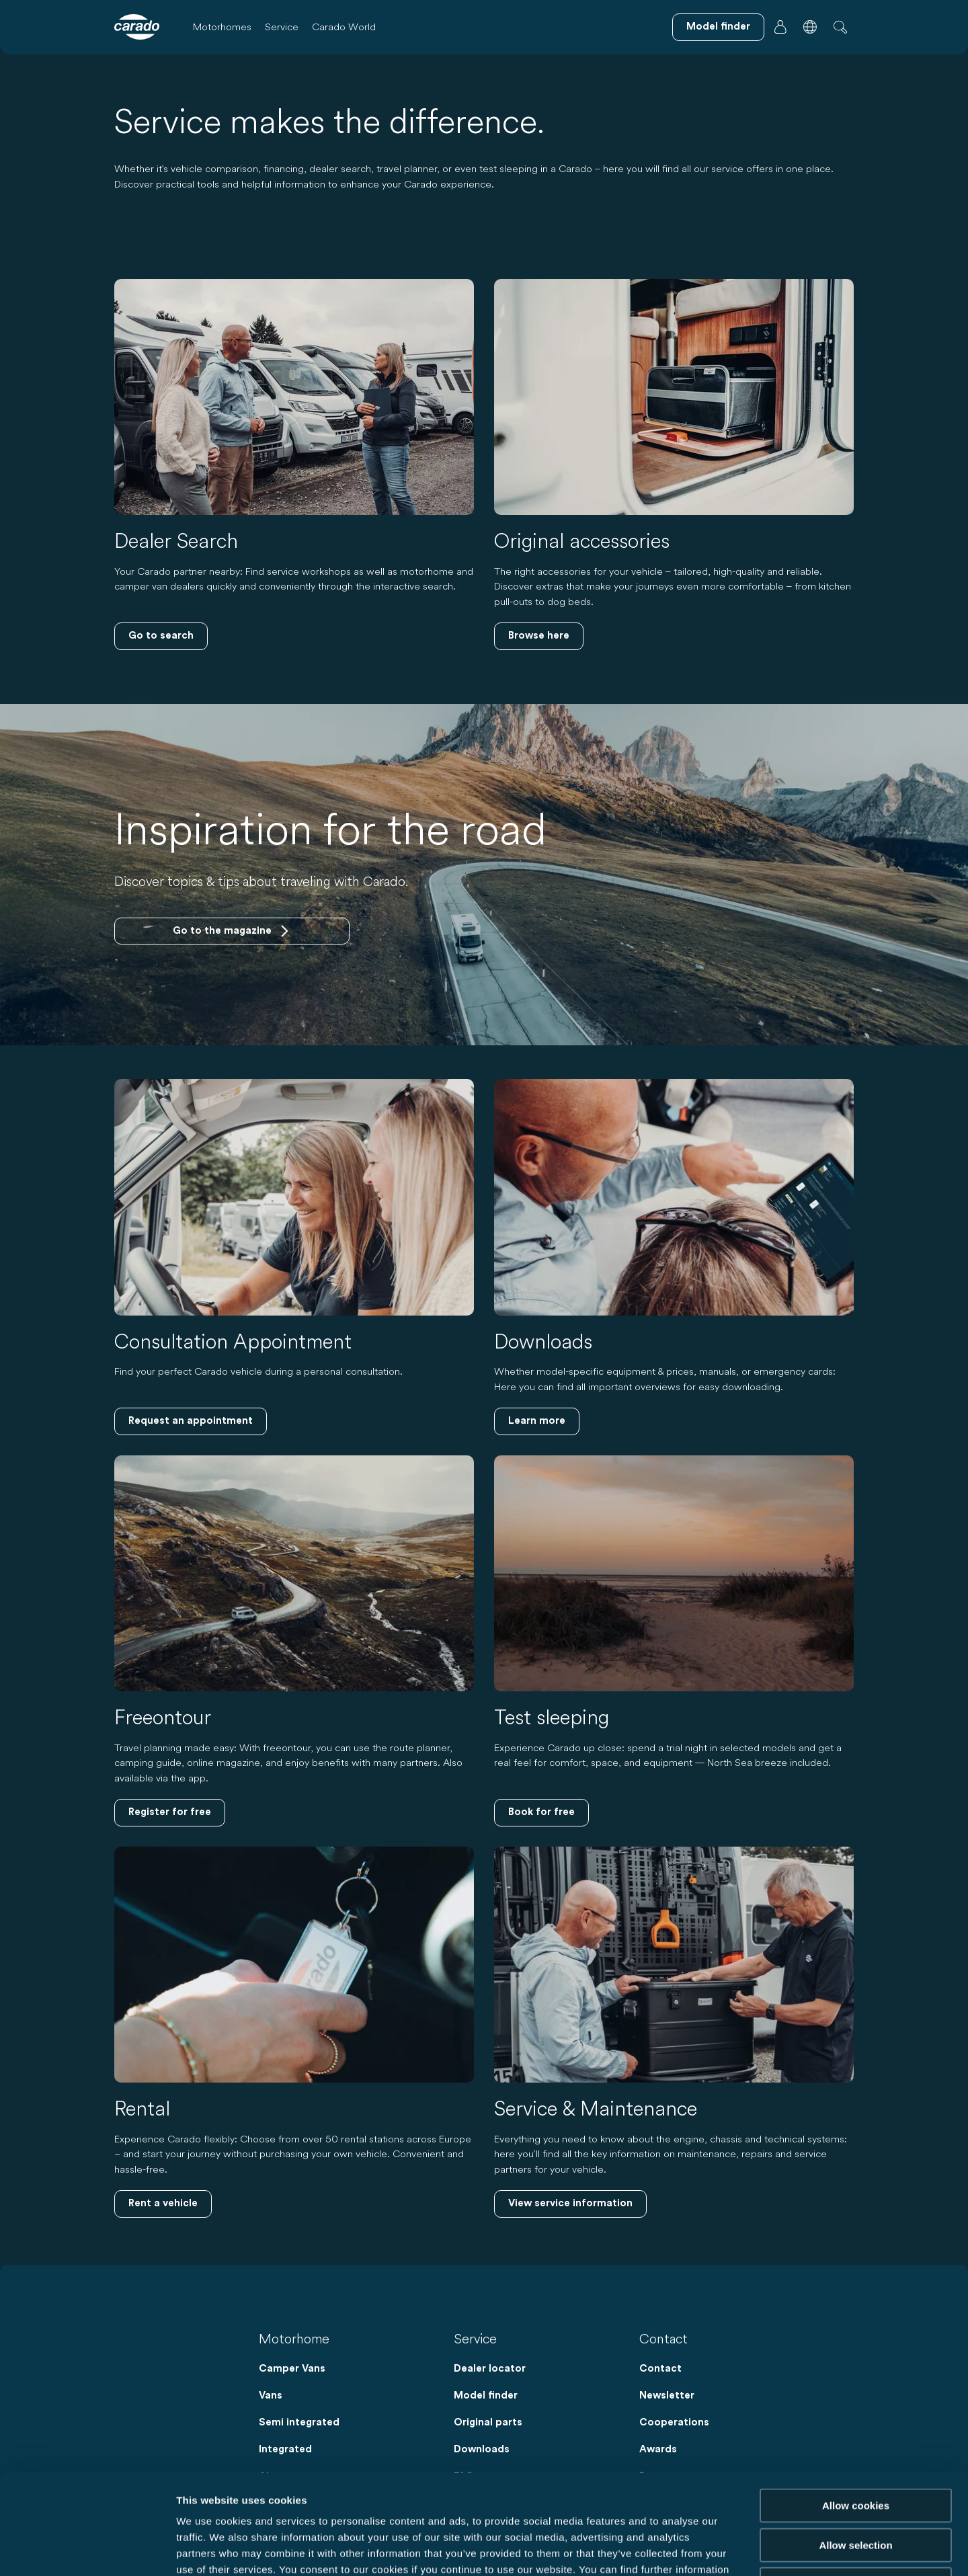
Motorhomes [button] (222, 26)
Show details (705, 2549)
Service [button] (281, 26)
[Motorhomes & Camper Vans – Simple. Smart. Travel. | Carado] (136, 27)
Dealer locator (490, 2369)
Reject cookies (855, 2490)
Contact (660, 2369)
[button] (810, 26)
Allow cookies (855, 2411)
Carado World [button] (344, 26)
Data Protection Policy (263, 2491)
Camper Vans (292, 2369)
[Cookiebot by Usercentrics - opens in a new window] (87, 2550)
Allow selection (855, 2451)
